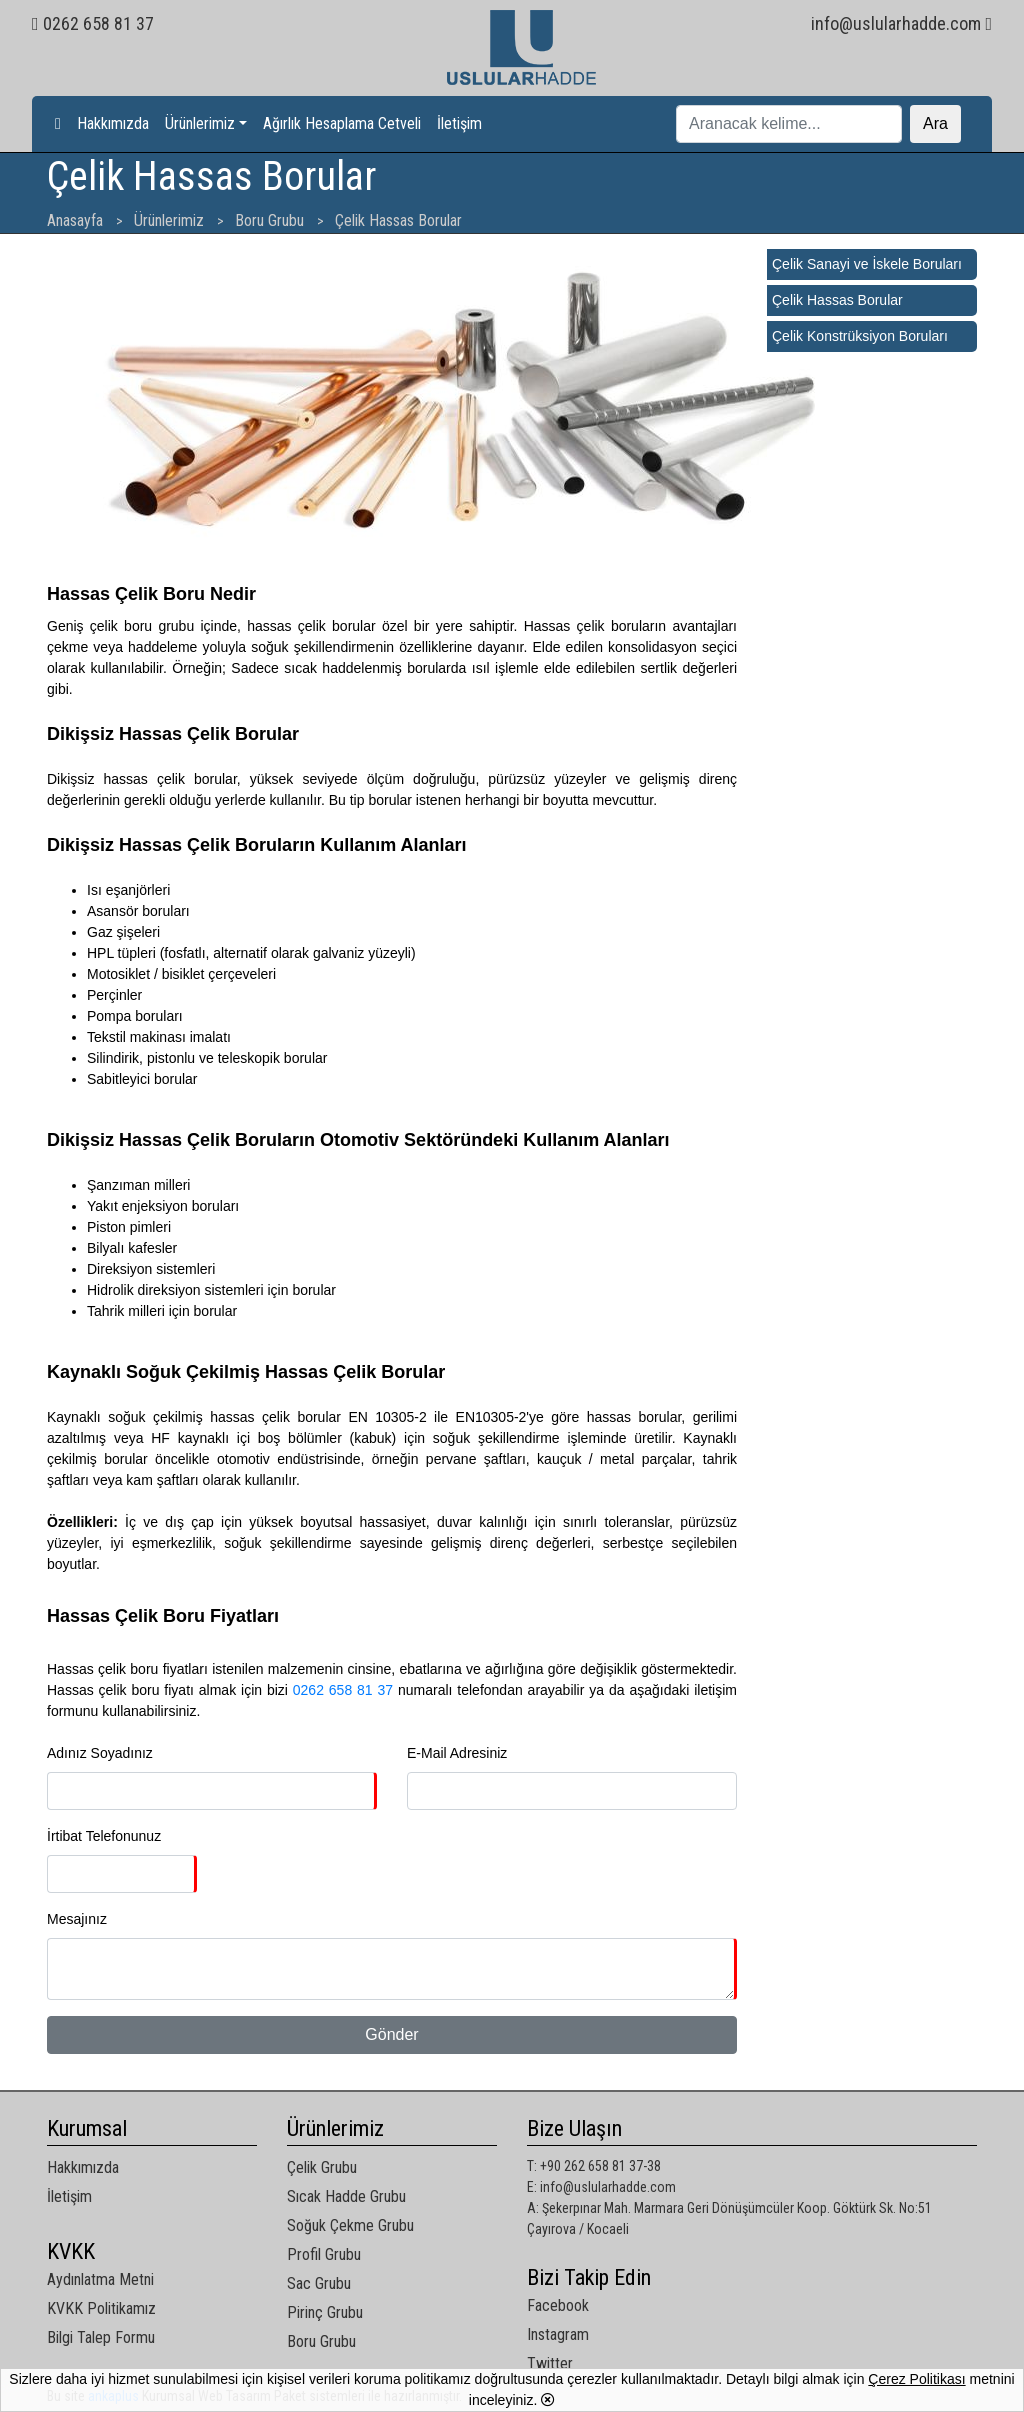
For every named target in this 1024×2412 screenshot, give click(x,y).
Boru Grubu (321, 2341)
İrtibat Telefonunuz (104, 1836)
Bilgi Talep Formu (101, 2337)
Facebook (558, 2305)
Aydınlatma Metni (100, 2279)
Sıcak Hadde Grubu (346, 2196)
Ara (935, 123)
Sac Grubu (319, 2283)
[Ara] (789, 124)
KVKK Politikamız (101, 2308)
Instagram (558, 2334)
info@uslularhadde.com (901, 23)
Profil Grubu (324, 2254)
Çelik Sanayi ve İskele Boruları (867, 264)
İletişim (459, 123)
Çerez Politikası (916, 2379)
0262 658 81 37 (93, 23)
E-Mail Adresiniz (457, 1753)
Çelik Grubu (322, 2167)
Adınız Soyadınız (100, 1753)
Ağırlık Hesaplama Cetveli (342, 123)
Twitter (550, 2363)
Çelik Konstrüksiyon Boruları (860, 336)
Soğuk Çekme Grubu (350, 2225)
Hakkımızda (113, 123)
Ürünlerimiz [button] (200, 123)
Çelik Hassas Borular (837, 300)
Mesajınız (77, 1919)
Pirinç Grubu (325, 2312)
